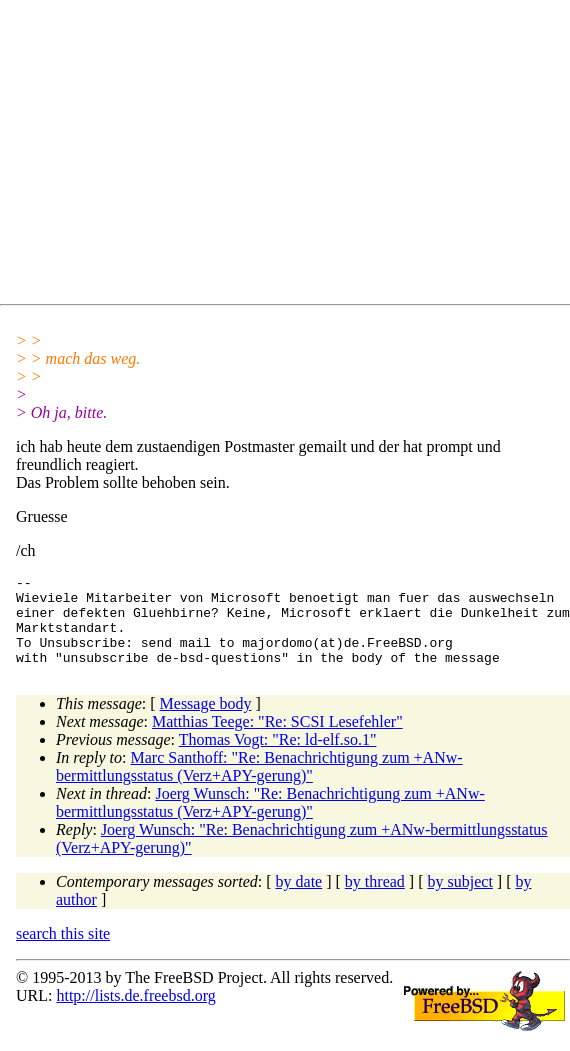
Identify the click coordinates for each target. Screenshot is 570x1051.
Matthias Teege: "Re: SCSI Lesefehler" (277, 739)
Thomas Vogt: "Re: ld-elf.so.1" (278, 757)
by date (299, 899)
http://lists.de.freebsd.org (135, 1013)
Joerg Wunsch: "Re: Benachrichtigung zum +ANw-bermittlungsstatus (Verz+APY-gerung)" (270, 820)
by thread (375, 899)
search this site (63, 951)
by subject (460, 899)
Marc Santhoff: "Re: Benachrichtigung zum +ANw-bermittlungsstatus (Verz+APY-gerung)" (259, 784)
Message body (206, 721)
